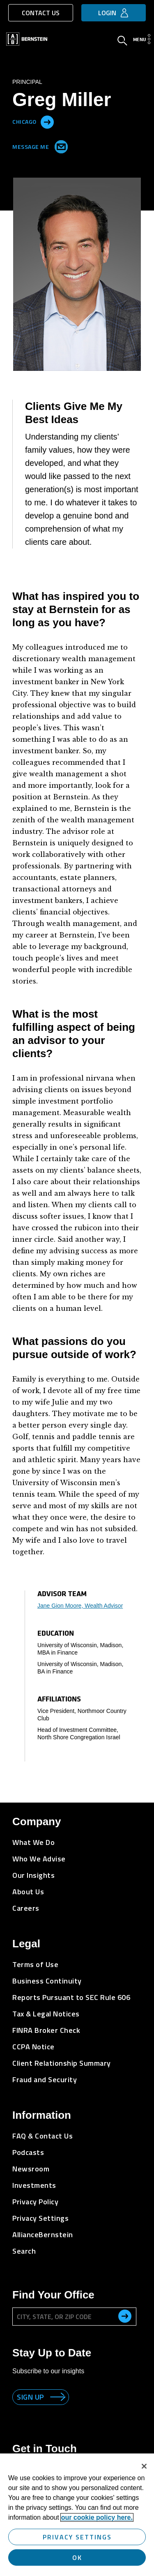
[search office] (124, 2316)
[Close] (144, 2466)
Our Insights (33, 1875)
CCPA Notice (33, 2046)
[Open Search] (122, 41)
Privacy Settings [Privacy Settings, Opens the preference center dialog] (77, 2537)
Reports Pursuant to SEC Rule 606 (71, 1997)
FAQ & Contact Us (42, 2135)
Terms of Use (35, 1964)
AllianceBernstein (42, 2234)
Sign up (30, 2396)
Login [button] (107, 13)
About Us (28, 1891)
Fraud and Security (44, 2079)
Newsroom (30, 2168)
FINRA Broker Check (46, 2030)
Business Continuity (47, 1980)
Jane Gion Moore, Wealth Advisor (80, 1605)
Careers (25, 1908)
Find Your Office (53, 2295)
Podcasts (28, 2152)
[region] (77, 2514)
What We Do (33, 1842)
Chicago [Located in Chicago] (24, 121)
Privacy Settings (40, 2218)
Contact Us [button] (41, 13)
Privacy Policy (35, 2201)
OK (77, 2557)
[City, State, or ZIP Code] (74, 2317)
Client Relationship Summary (61, 2063)
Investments (34, 2185)
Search (24, 2251)
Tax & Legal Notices (46, 2013)
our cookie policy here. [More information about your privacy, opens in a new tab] (97, 2517)
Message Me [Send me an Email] (38, 145)
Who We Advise (39, 1858)
